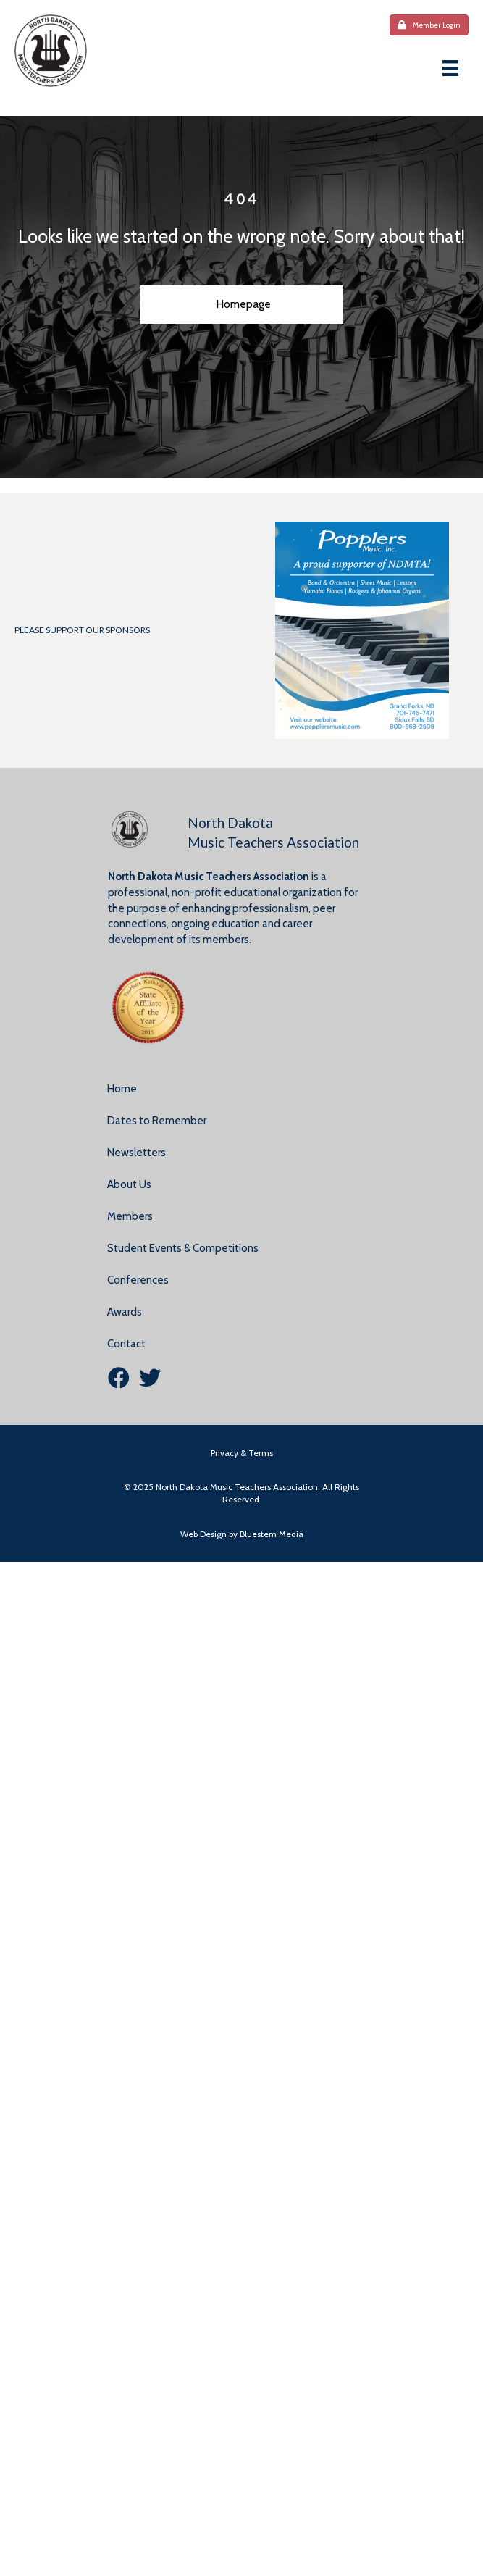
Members (130, 1216)
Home (122, 1088)
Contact (126, 1343)
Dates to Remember (156, 1120)
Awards (124, 1311)
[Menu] (450, 68)
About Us (129, 1184)
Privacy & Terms (242, 1452)
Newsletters (136, 1152)
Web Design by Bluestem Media (241, 1534)
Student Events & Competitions (183, 1248)
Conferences (138, 1280)
